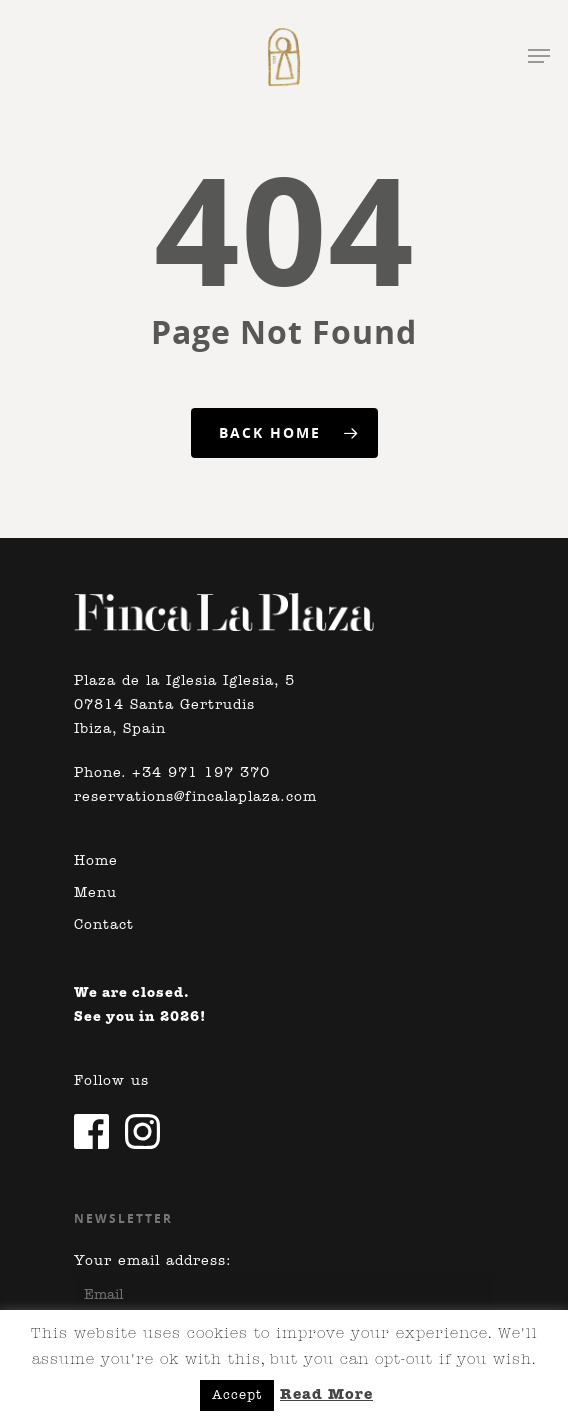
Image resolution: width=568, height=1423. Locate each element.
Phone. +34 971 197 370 (172, 773)
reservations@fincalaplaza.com (195, 797)
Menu (95, 893)
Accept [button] (237, 1395)
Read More (326, 1395)
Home (96, 861)
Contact (104, 925)
